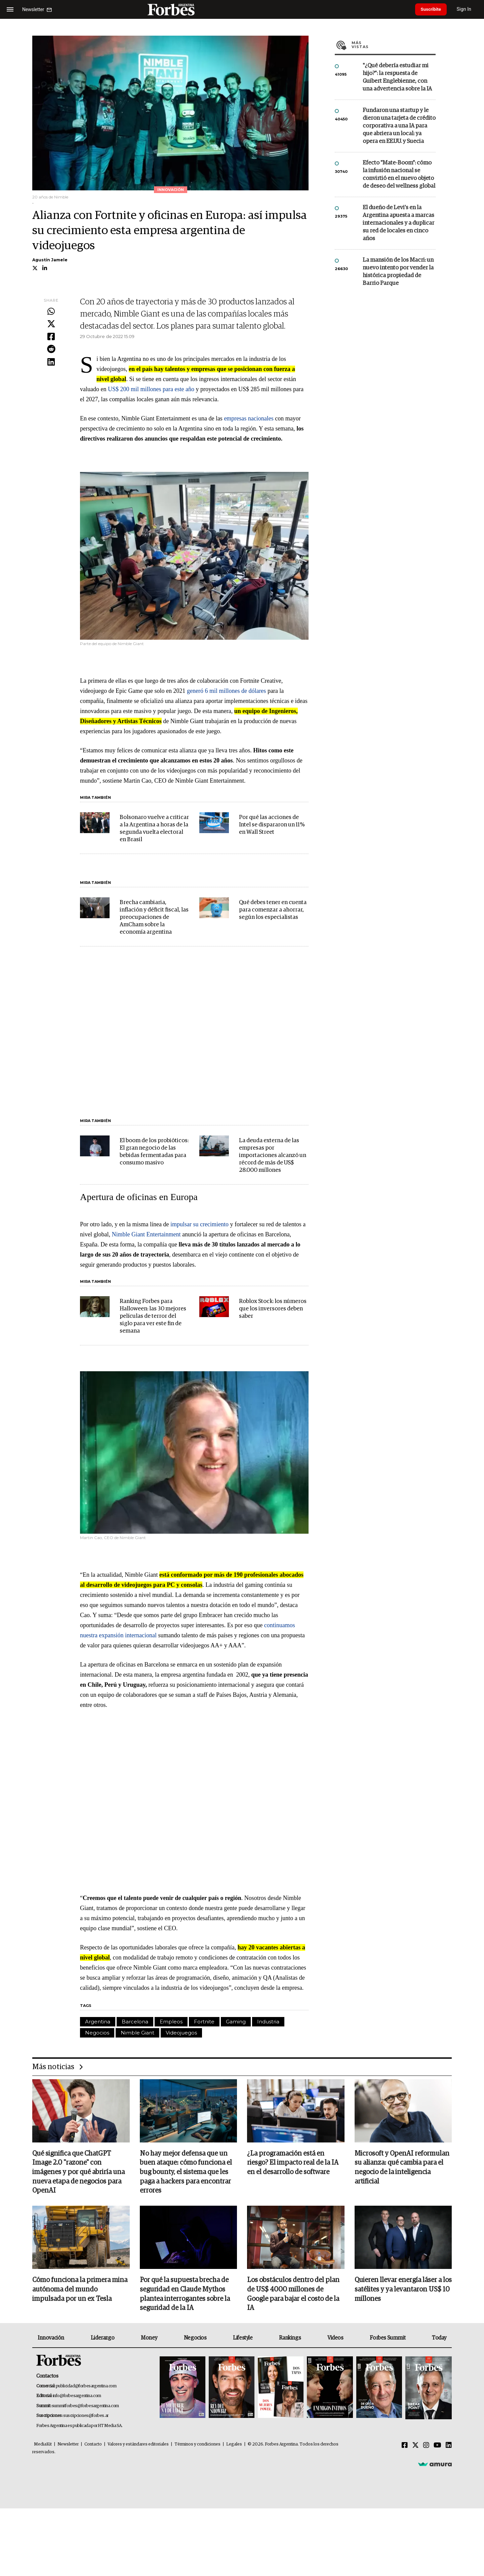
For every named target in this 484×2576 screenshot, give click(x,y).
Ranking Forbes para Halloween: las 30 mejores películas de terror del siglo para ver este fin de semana (153, 1316)
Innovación (51, 2339)
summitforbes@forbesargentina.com (85, 2407)
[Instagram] (426, 2446)
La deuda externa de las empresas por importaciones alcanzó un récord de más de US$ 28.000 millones (272, 1155)
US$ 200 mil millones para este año (151, 389)
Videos (335, 2339)
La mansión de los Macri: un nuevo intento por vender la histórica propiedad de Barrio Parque (398, 271)
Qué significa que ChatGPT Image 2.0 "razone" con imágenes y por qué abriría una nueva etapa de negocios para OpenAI (78, 2173)
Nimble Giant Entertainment (146, 1234)
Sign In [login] (467, 9)
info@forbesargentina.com (77, 2397)
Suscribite (432, 9)
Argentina (97, 2021)
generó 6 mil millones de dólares (226, 690)
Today (439, 2339)
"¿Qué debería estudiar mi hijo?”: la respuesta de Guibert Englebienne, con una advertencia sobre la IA (397, 77)
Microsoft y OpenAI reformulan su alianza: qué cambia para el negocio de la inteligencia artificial (402, 2168)
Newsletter (68, 2445)
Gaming (236, 2021)
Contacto (93, 2445)
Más (394, 44)
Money (149, 2339)
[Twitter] (415, 2446)
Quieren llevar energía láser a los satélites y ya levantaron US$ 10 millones (403, 2290)
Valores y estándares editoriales (138, 2445)
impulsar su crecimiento (199, 1224)
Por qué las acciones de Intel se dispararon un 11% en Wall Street (272, 825)
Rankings (290, 2339)
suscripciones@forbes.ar (86, 2417)
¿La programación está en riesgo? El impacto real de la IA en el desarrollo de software (292, 2163)
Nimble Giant (137, 2032)
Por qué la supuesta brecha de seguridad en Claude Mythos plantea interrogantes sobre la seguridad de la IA (185, 2295)
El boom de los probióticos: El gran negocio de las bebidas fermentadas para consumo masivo (154, 1152)
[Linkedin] (449, 2446)
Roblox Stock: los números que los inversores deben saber (273, 1309)
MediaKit (43, 2445)
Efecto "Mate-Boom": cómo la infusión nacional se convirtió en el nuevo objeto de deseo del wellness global (399, 174)
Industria (268, 2021)
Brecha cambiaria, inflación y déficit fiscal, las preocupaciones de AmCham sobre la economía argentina (154, 917)
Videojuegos (181, 2032)
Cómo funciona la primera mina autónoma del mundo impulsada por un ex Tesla (79, 2290)
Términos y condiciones (197, 2445)
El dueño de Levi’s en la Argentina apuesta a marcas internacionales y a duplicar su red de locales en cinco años (398, 223)
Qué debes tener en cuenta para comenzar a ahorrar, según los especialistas (273, 910)
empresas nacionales (248, 418)
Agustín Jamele (50, 259)
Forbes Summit (387, 2339)
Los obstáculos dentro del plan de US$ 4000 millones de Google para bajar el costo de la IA (293, 2295)
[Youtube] (437, 2446)
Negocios (97, 2032)
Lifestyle (242, 2339)
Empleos (171, 2021)
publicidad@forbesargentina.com (86, 2387)
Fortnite (204, 2021)
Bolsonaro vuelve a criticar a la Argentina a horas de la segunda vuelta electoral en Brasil (154, 829)
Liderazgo (102, 2339)
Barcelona (135, 2021)
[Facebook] (405, 2446)
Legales (234, 2445)
